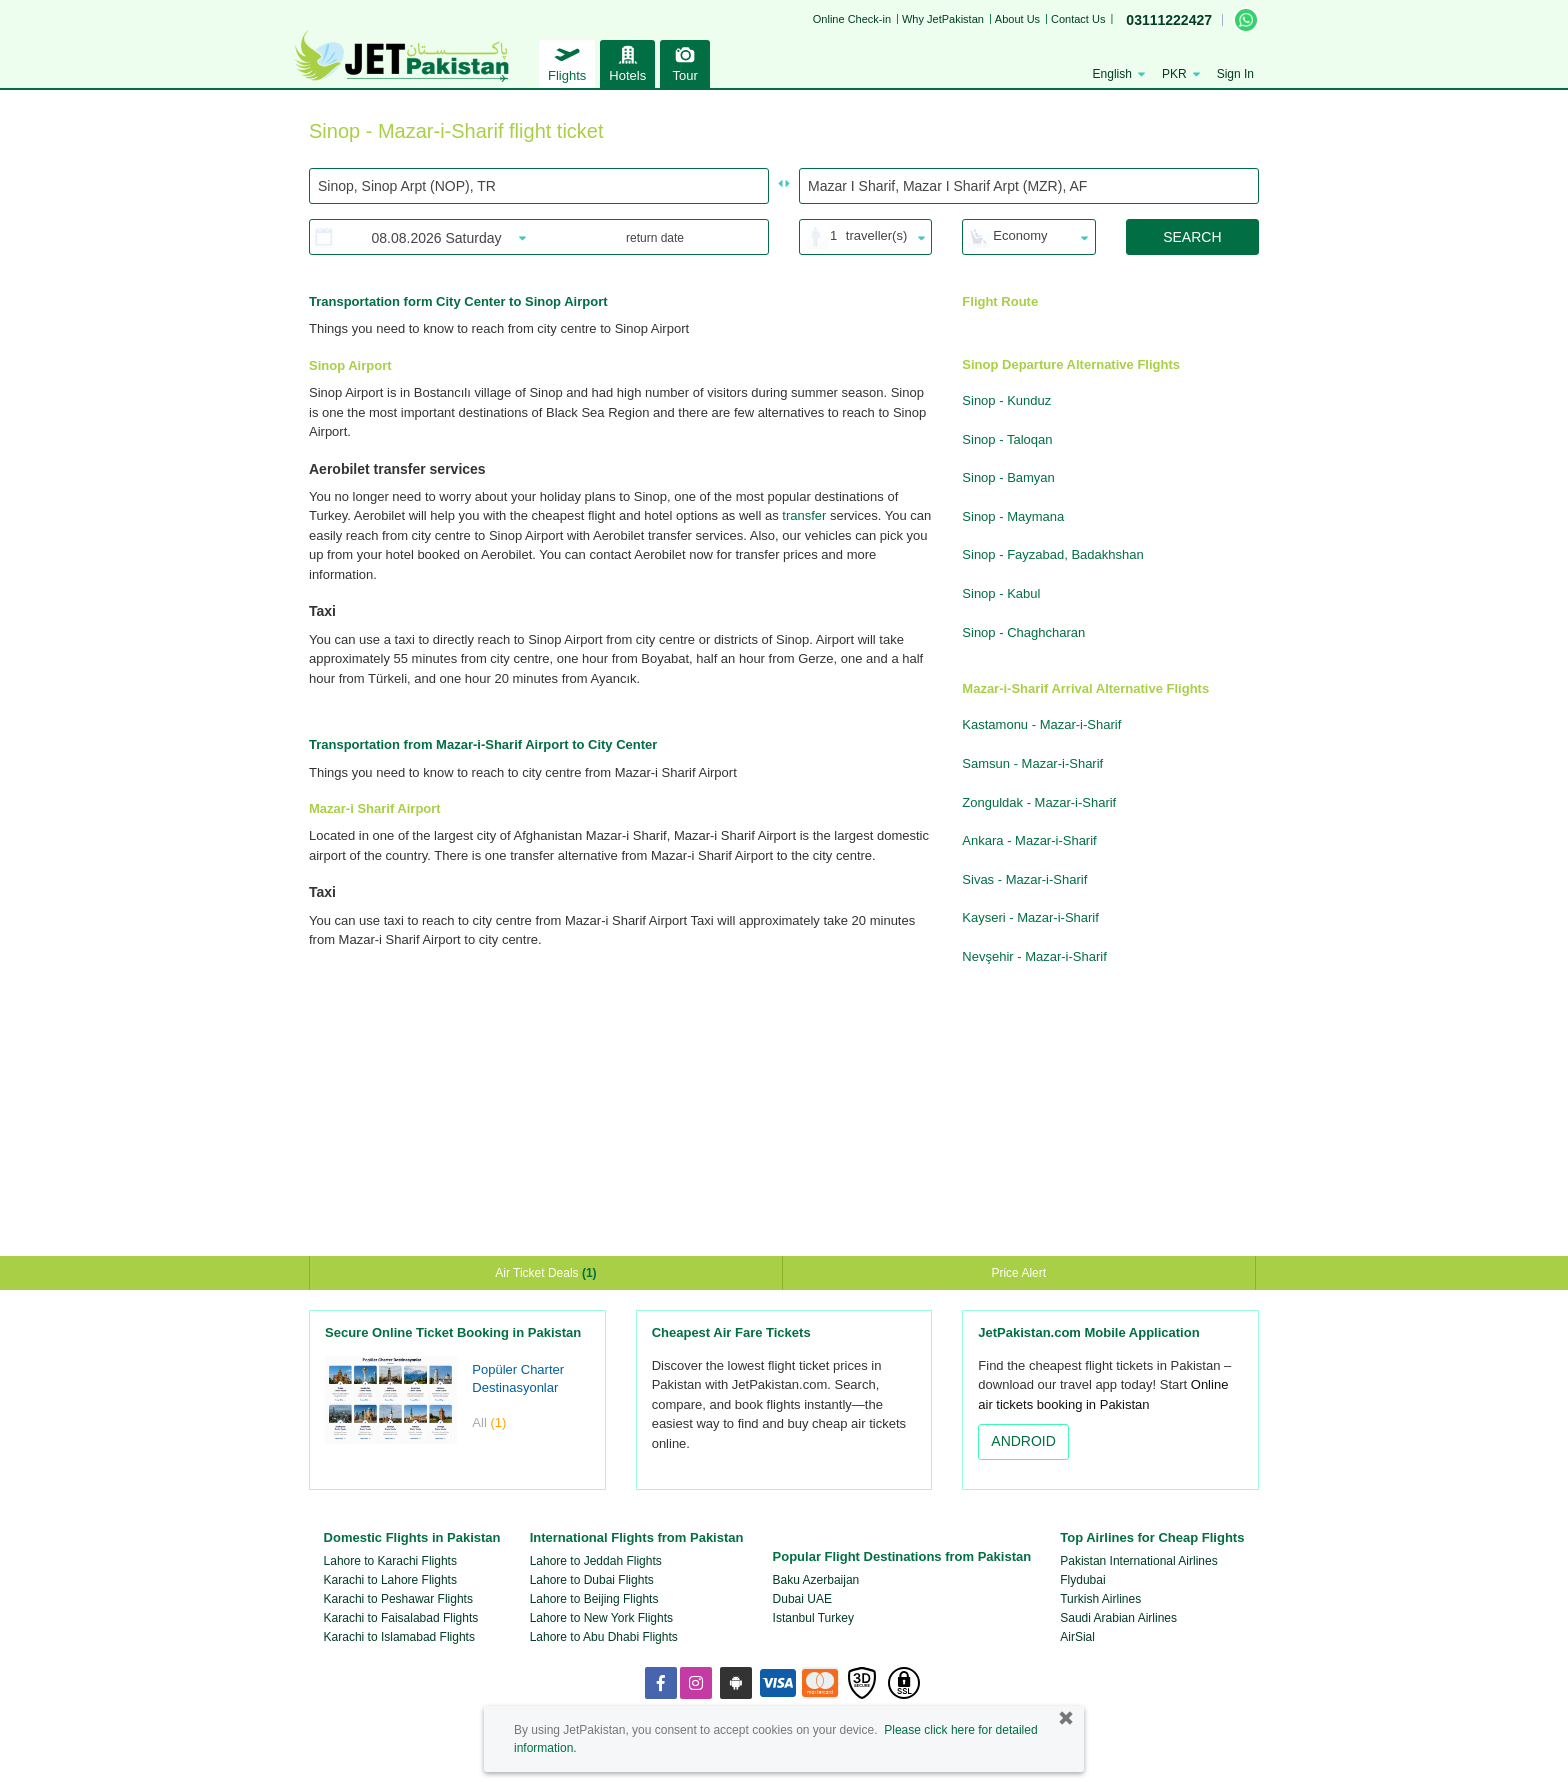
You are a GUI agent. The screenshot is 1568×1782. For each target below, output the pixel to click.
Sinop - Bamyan (1008, 477)
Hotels (627, 61)
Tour (685, 61)
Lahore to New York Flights (601, 1618)
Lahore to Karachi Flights (390, 1561)
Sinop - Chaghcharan (1023, 632)
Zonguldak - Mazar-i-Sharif (1039, 802)
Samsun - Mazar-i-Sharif (1032, 763)
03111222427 (1169, 20)
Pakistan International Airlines (1138, 1561)
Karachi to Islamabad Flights (399, 1637)
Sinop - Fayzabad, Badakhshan (1052, 554)
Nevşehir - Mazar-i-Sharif (1034, 956)
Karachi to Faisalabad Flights (401, 1618)
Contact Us (1078, 19)
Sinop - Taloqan (1007, 439)
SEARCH (1192, 237)
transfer (804, 515)
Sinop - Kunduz (1006, 400)
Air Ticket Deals (545, 1273)
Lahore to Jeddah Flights (596, 1561)
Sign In (1235, 74)
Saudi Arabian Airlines (1118, 1618)
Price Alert (1018, 1273)
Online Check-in (852, 19)
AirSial (1077, 1637)
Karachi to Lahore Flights (390, 1580)
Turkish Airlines (1100, 1599)
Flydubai (1082, 1580)
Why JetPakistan (943, 19)
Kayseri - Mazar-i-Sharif (1030, 917)
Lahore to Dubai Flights (592, 1580)
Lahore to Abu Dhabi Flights (604, 1637)
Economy (1020, 235)
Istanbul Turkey (813, 1618)
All (489, 1422)
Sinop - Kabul (1001, 593)
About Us (1017, 19)
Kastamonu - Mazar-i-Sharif (1041, 724)
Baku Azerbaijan (816, 1580)
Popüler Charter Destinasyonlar (518, 1379)
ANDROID (1023, 1441)
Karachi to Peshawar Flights (398, 1599)
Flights (567, 61)
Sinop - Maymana (1013, 516)
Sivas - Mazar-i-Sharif (1024, 879)
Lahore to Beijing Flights (594, 1599)
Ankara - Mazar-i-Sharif (1029, 840)
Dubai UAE (802, 1599)
